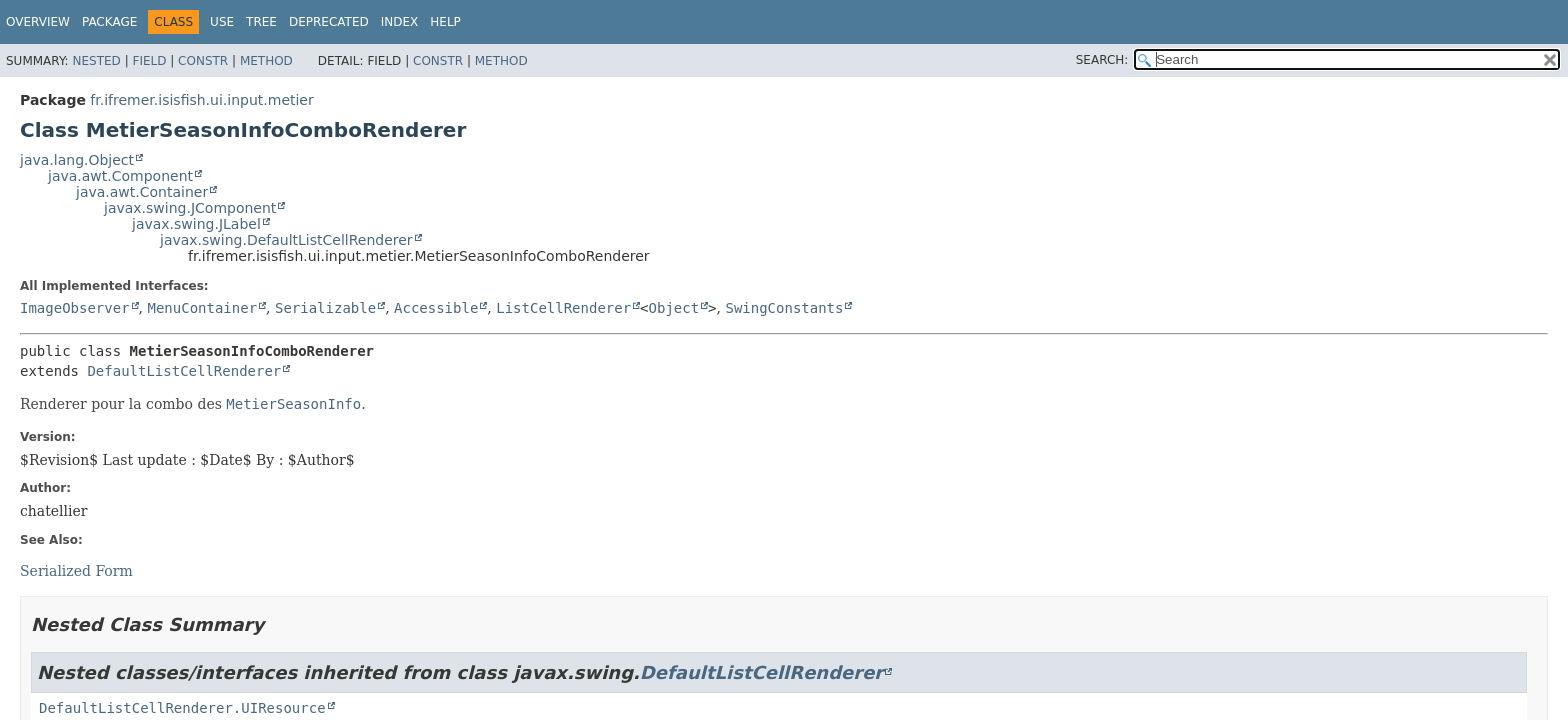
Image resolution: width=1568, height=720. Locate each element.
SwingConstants (784, 308)
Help (445, 22)
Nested (96, 61)
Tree (261, 22)
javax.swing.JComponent (190, 208)
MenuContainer (202, 308)
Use (222, 22)
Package (109, 22)
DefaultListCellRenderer (184, 371)
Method (266, 61)
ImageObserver (75, 308)
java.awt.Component (120, 176)
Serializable (325, 308)
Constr (203, 61)
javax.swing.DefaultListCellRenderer (286, 240)
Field (149, 61)
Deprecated (329, 22)
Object (674, 308)
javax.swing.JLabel (196, 224)
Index (400, 22)
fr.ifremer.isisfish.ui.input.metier (201, 100)
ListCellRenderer (563, 308)
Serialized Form (76, 571)
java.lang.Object (77, 160)
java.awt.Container (142, 192)
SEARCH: (1102, 60)
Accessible (436, 308)
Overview (38, 22)
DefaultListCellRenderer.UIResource (182, 708)
